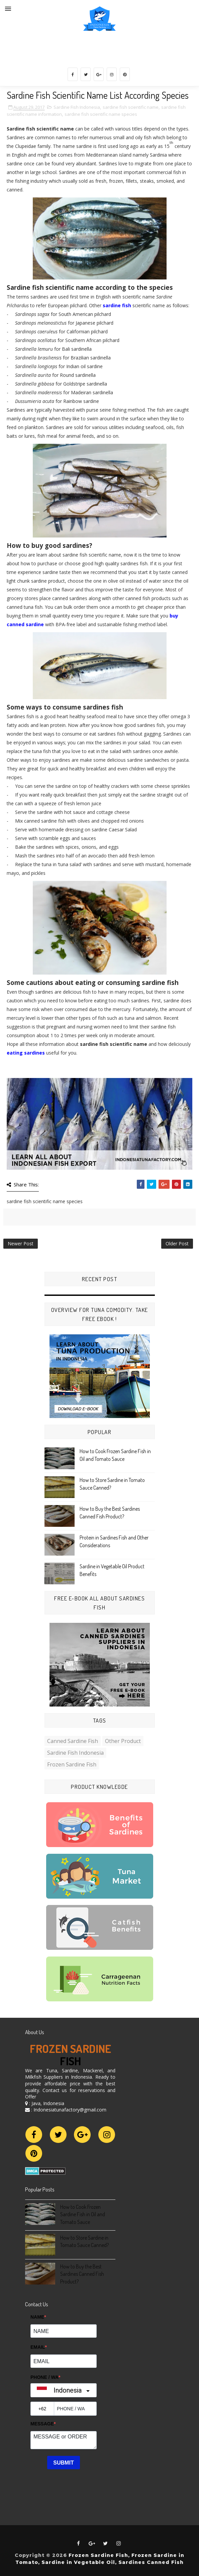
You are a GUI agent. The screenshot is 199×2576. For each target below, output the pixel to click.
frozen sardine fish (71, 1764)
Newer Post (20, 1243)
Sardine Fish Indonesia (77, 107)
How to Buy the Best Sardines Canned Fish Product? (82, 2274)
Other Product (123, 1741)
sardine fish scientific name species (101, 114)
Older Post (177, 1243)
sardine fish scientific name (131, 107)
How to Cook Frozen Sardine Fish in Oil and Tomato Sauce (82, 2214)
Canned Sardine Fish (72, 1741)
